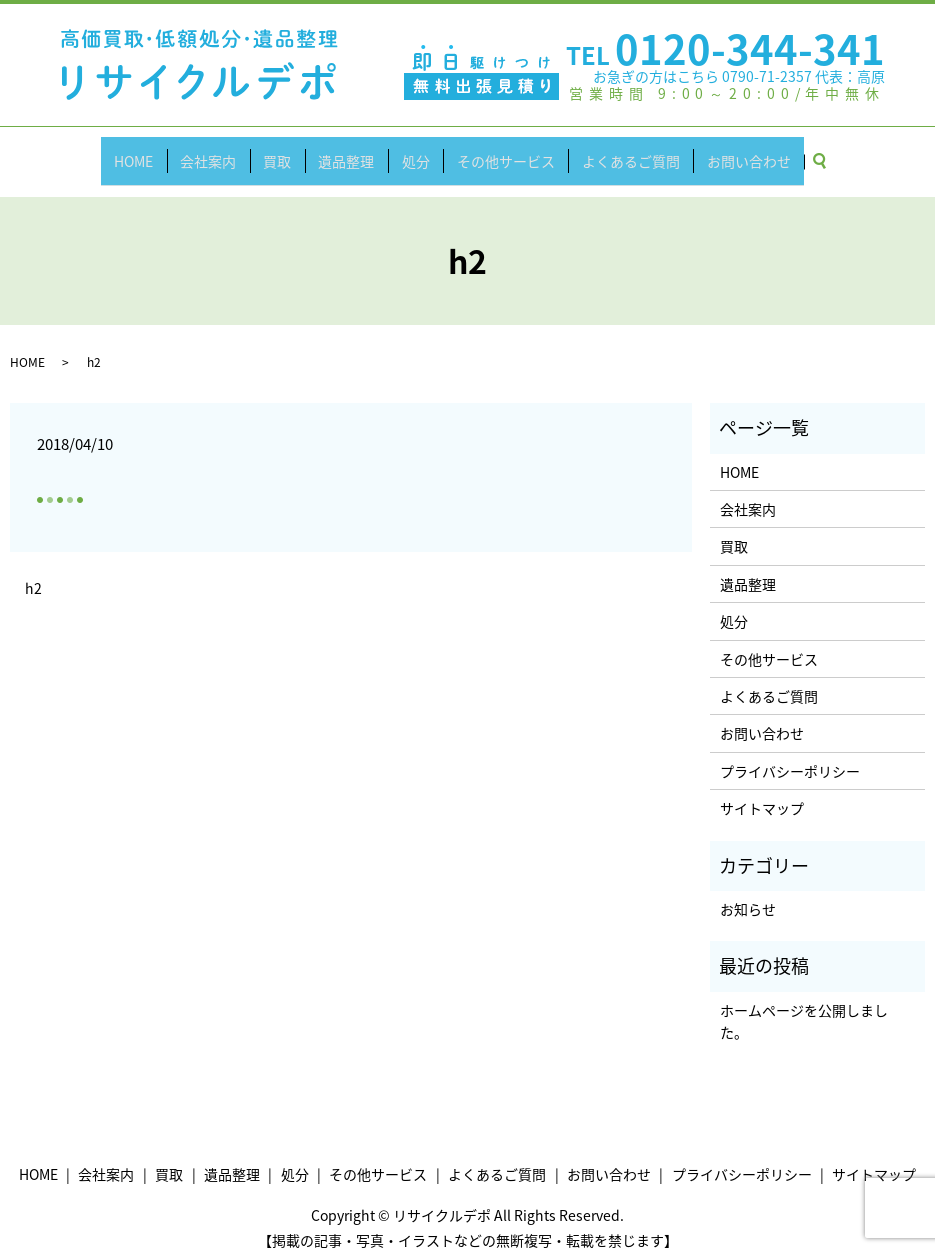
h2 (33, 570)
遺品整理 (350, 151)
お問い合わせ (723, 151)
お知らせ (748, 891)
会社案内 (227, 151)
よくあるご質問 (612, 151)
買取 (289, 151)
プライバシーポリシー (790, 753)
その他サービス (494, 151)
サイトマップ (762, 791)
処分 (412, 151)
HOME (159, 151)
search (800, 152)
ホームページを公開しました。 (804, 1003)
